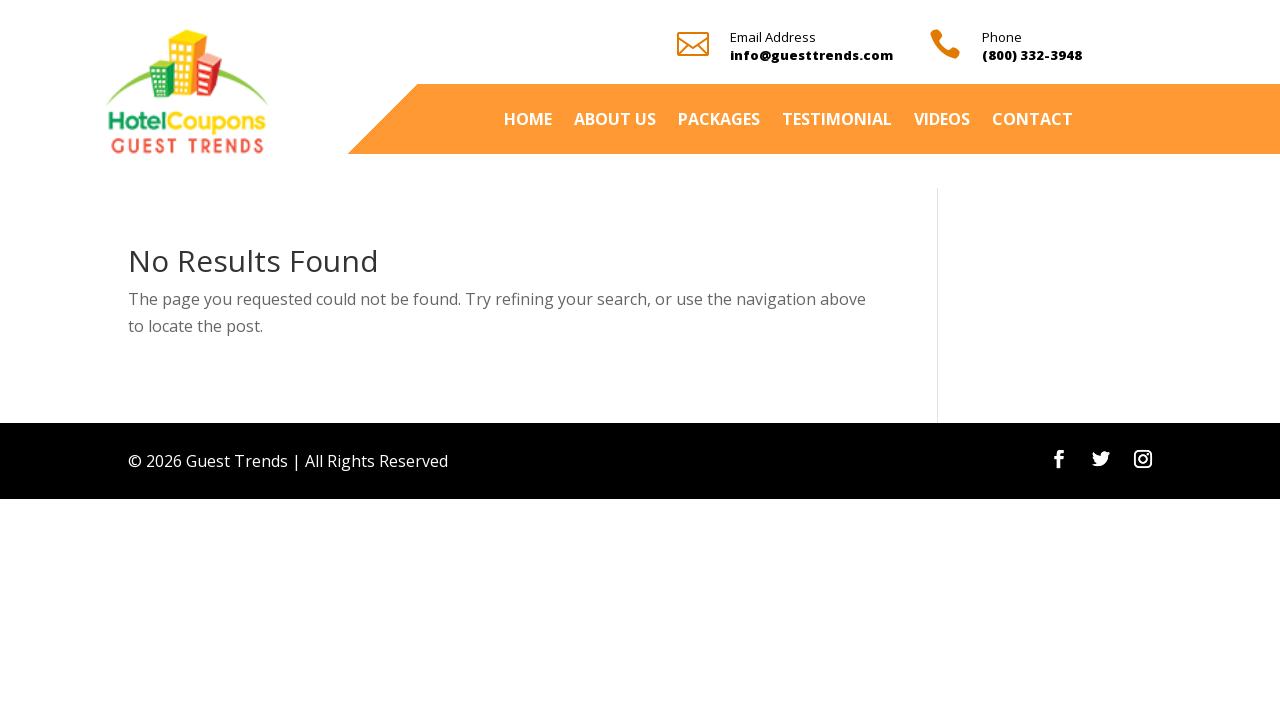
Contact (1032, 121)
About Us (615, 121)
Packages (719, 121)
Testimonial (837, 121)
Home (528, 121)
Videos (942, 121)
